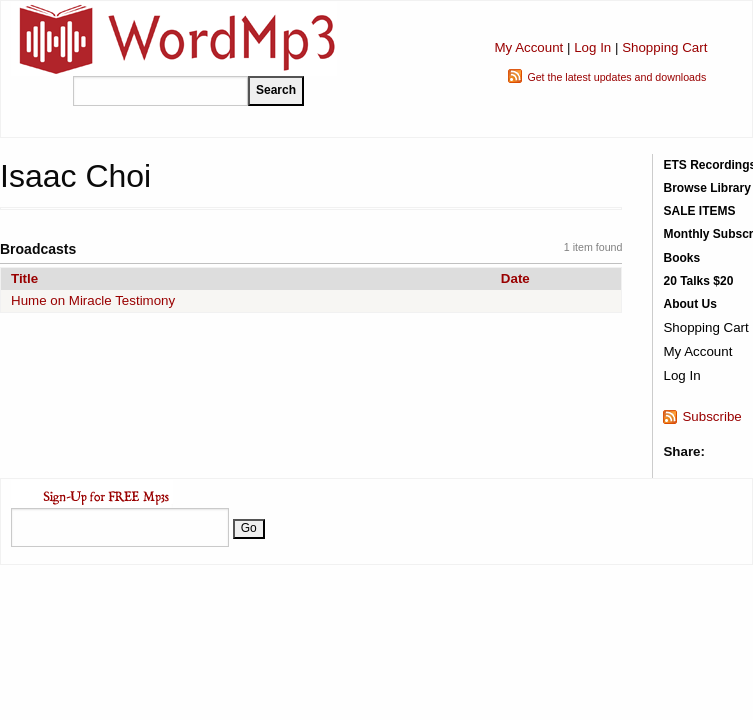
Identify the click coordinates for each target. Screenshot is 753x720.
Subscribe (711, 416)
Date (515, 278)
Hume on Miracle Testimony (93, 300)
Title (24, 278)
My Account (528, 47)
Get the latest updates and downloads (616, 77)
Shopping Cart (664, 47)
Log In (592, 47)
